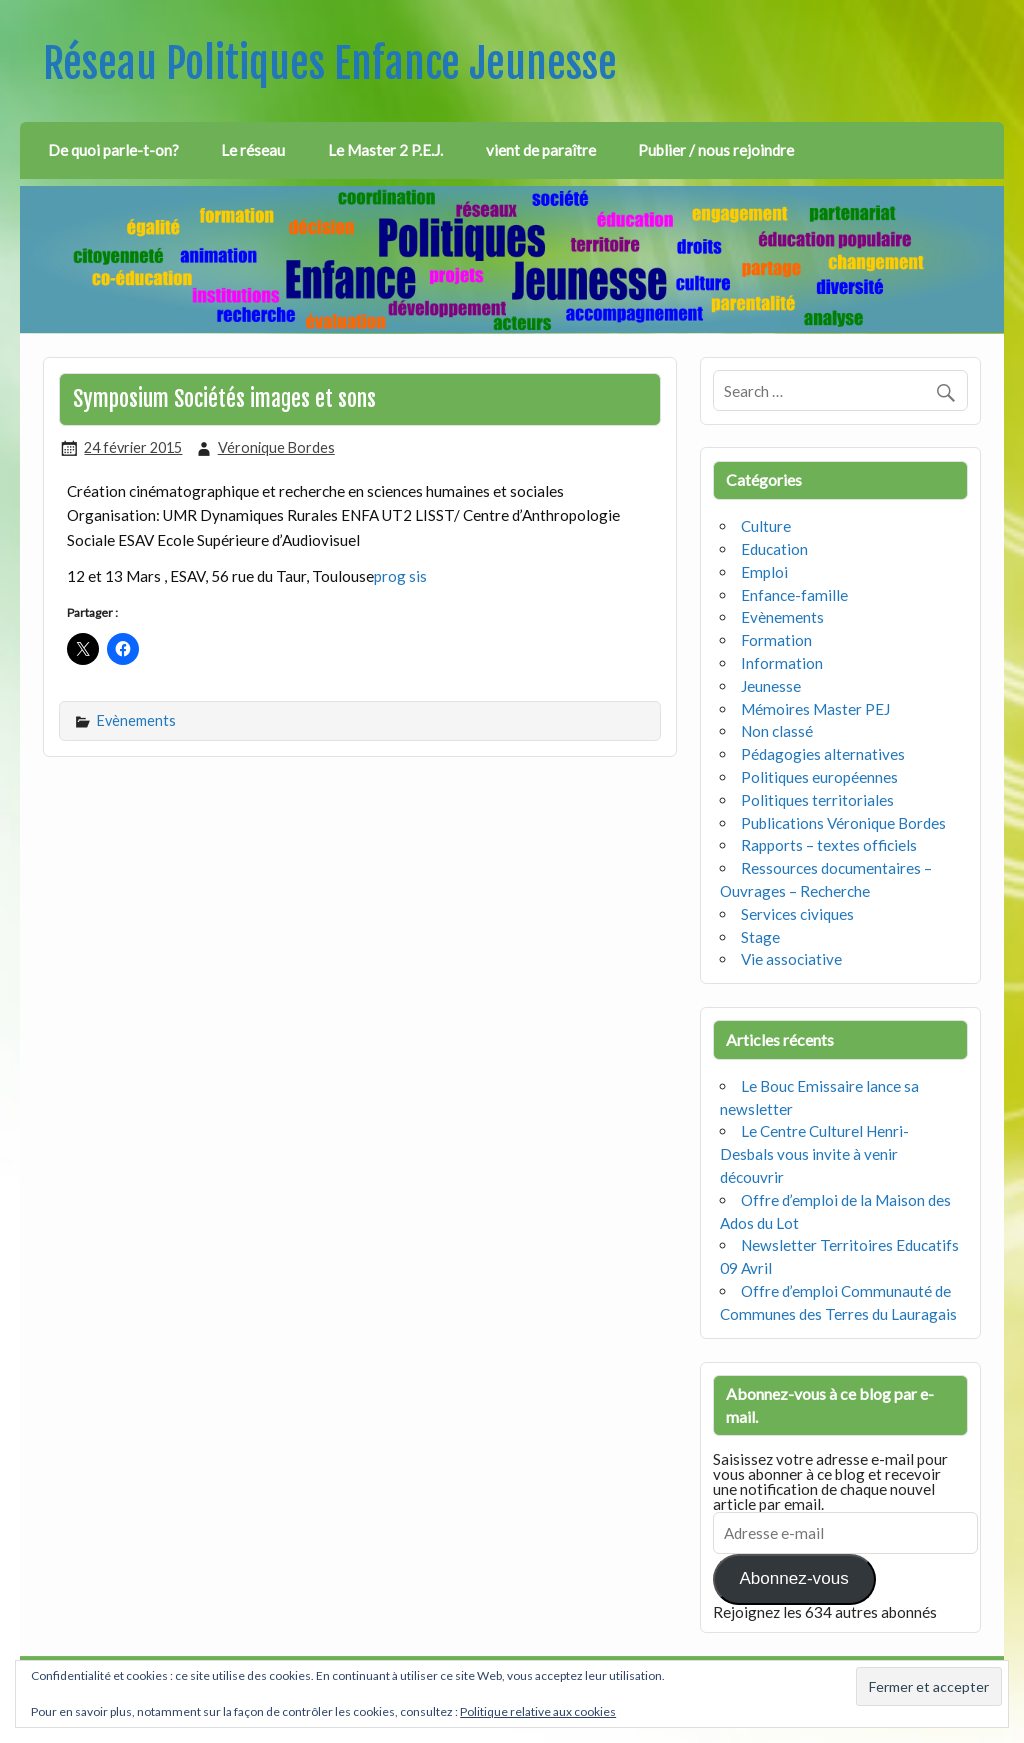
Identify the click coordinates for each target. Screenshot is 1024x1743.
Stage (760, 937)
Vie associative (791, 959)
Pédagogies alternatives (823, 754)
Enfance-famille (794, 595)
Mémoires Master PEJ (815, 709)
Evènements (136, 720)
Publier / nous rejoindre (716, 150)
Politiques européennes (819, 777)
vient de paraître (541, 150)
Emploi (764, 572)
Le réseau (253, 150)
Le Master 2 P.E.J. (385, 150)
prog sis (400, 576)
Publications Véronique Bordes (843, 823)
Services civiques (797, 914)
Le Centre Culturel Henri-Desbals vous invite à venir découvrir (814, 1154)
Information (782, 663)
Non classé (777, 731)
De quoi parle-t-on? (113, 150)
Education (774, 549)
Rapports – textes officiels (829, 845)
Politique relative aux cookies (538, 1711)
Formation (776, 640)
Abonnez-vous (793, 1578)
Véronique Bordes (276, 447)
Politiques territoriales (817, 800)
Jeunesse (771, 686)
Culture (766, 526)
